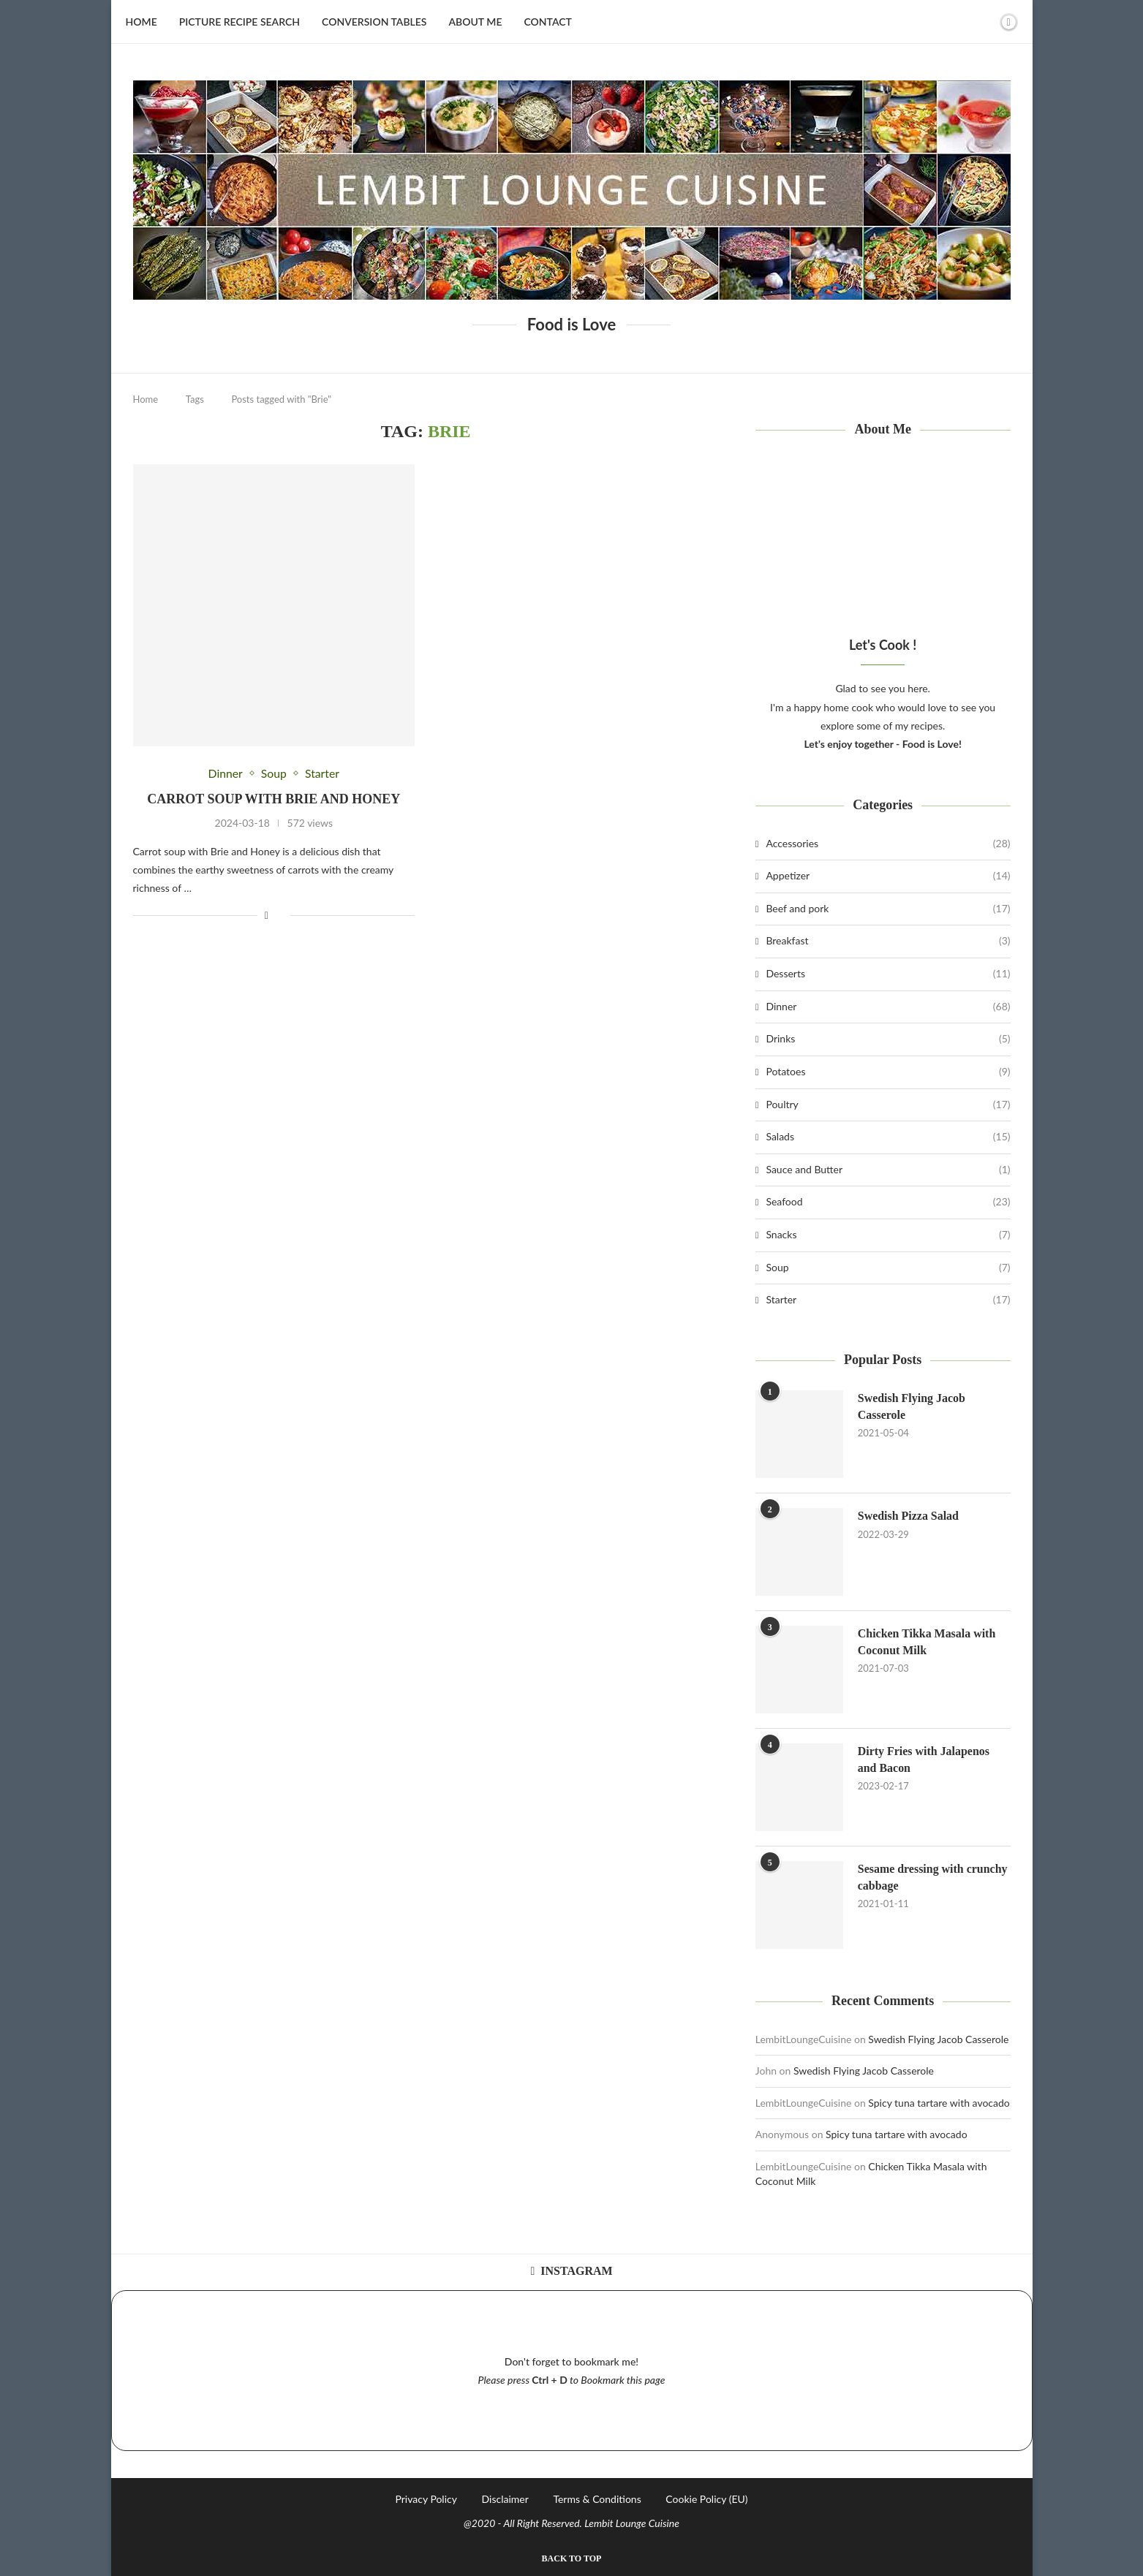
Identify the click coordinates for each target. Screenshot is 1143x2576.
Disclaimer (505, 2499)
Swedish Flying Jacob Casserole (912, 1406)
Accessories (888, 843)
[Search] (983, 22)
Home (141, 21)
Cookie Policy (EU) (706, 2499)
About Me (475, 21)
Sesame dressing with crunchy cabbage (933, 1877)
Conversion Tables (374, 21)
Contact (547, 21)
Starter (888, 1299)
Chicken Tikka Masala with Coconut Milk (927, 1641)
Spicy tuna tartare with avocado (939, 2102)
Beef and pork (888, 908)
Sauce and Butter (888, 1169)
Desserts (888, 973)
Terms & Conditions (597, 2499)
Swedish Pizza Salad (908, 1515)
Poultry (888, 1104)
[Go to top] (572, 2557)
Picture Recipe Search (239, 21)
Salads (888, 1136)
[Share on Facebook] (266, 916)
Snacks (888, 1234)
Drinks (888, 1038)
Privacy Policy (425, 2499)
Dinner (888, 1006)
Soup (888, 1267)
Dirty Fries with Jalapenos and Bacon (924, 1759)
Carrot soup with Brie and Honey (273, 799)
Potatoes (888, 1071)
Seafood (888, 1201)
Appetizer (888, 875)
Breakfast (888, 940)
